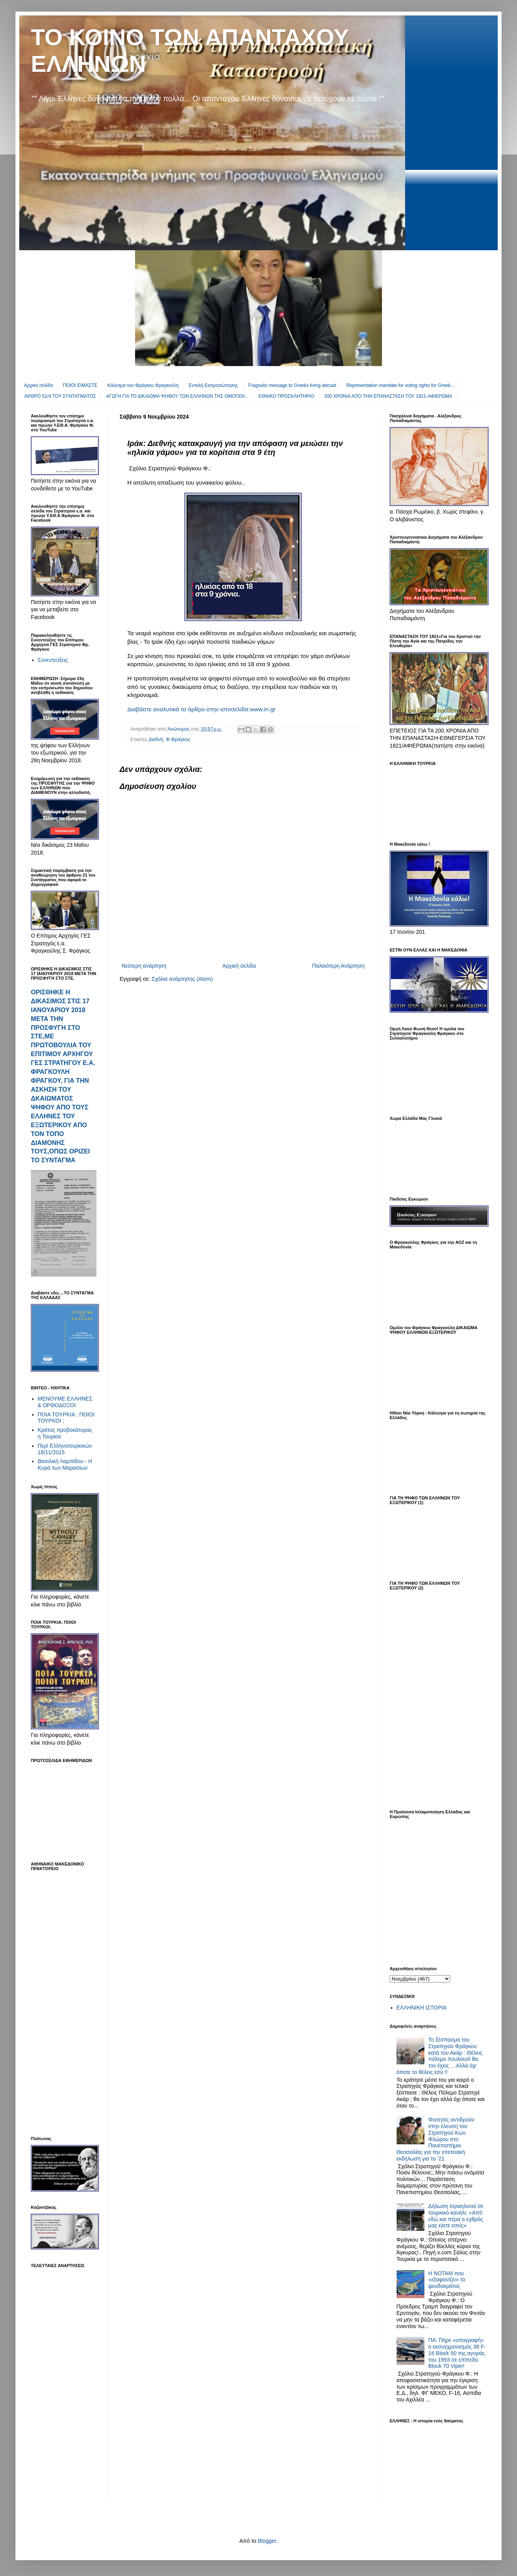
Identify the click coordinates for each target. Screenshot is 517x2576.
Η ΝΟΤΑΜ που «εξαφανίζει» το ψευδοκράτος (446, 2279)
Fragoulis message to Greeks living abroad (292, 385)
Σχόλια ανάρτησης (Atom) (182, 979)
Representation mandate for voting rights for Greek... (400, 385)
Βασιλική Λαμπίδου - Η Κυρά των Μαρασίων (65, 1464)
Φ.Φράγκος (178, 739)
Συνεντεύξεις (53, 660)
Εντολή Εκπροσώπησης (213, 385)
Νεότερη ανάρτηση (144, 966)
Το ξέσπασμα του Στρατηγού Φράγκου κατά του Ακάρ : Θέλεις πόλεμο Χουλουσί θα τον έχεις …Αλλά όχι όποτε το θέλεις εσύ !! (440, 2056)
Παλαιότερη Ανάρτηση (338, 966)
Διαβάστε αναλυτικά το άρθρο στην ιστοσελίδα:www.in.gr (201, 709)
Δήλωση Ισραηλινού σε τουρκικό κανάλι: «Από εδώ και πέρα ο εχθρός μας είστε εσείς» (455, 2215)
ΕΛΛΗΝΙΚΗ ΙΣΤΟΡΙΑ (422, 2007)
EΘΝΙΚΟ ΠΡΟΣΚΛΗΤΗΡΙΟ (286, 396)
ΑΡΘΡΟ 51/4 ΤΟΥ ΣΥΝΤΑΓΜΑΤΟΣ (60, 396)
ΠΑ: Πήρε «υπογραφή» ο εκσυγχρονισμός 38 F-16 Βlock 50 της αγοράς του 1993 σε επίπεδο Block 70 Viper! (457, 2353)
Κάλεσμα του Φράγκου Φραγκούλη (143, 385)
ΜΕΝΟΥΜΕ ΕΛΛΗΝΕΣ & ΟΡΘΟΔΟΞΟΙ (65, 1402)
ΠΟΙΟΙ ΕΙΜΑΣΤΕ (80, 385)
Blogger (267, 2541)
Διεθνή (156, 739)
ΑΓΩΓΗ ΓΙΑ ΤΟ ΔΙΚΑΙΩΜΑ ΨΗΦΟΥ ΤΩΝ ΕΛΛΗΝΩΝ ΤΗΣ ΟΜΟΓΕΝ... (177, 396)
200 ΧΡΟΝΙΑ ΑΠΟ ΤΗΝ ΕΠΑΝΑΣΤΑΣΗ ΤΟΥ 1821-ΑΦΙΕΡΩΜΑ (388, 396)
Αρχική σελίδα (38, 385)
